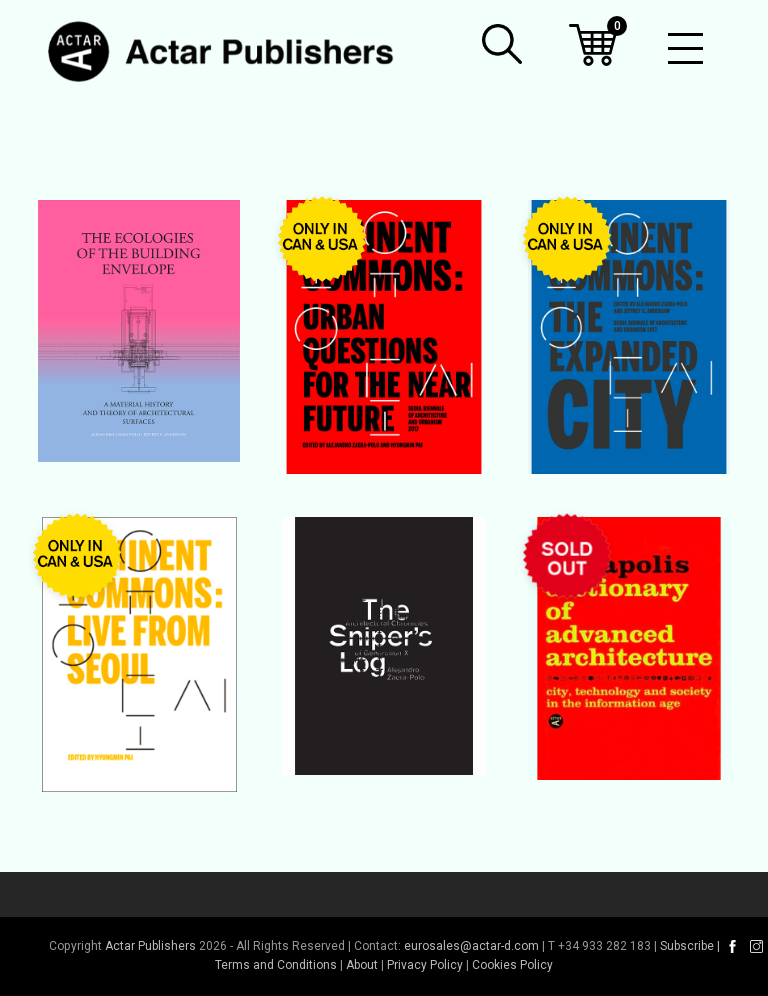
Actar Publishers (150, 946)
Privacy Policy (425, 965)
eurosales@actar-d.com (471, 946)
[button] (502, 44)
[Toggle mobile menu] (685, 50)
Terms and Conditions (276, 965)
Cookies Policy (512, 965)
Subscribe (687, 946)
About (362, 965)
